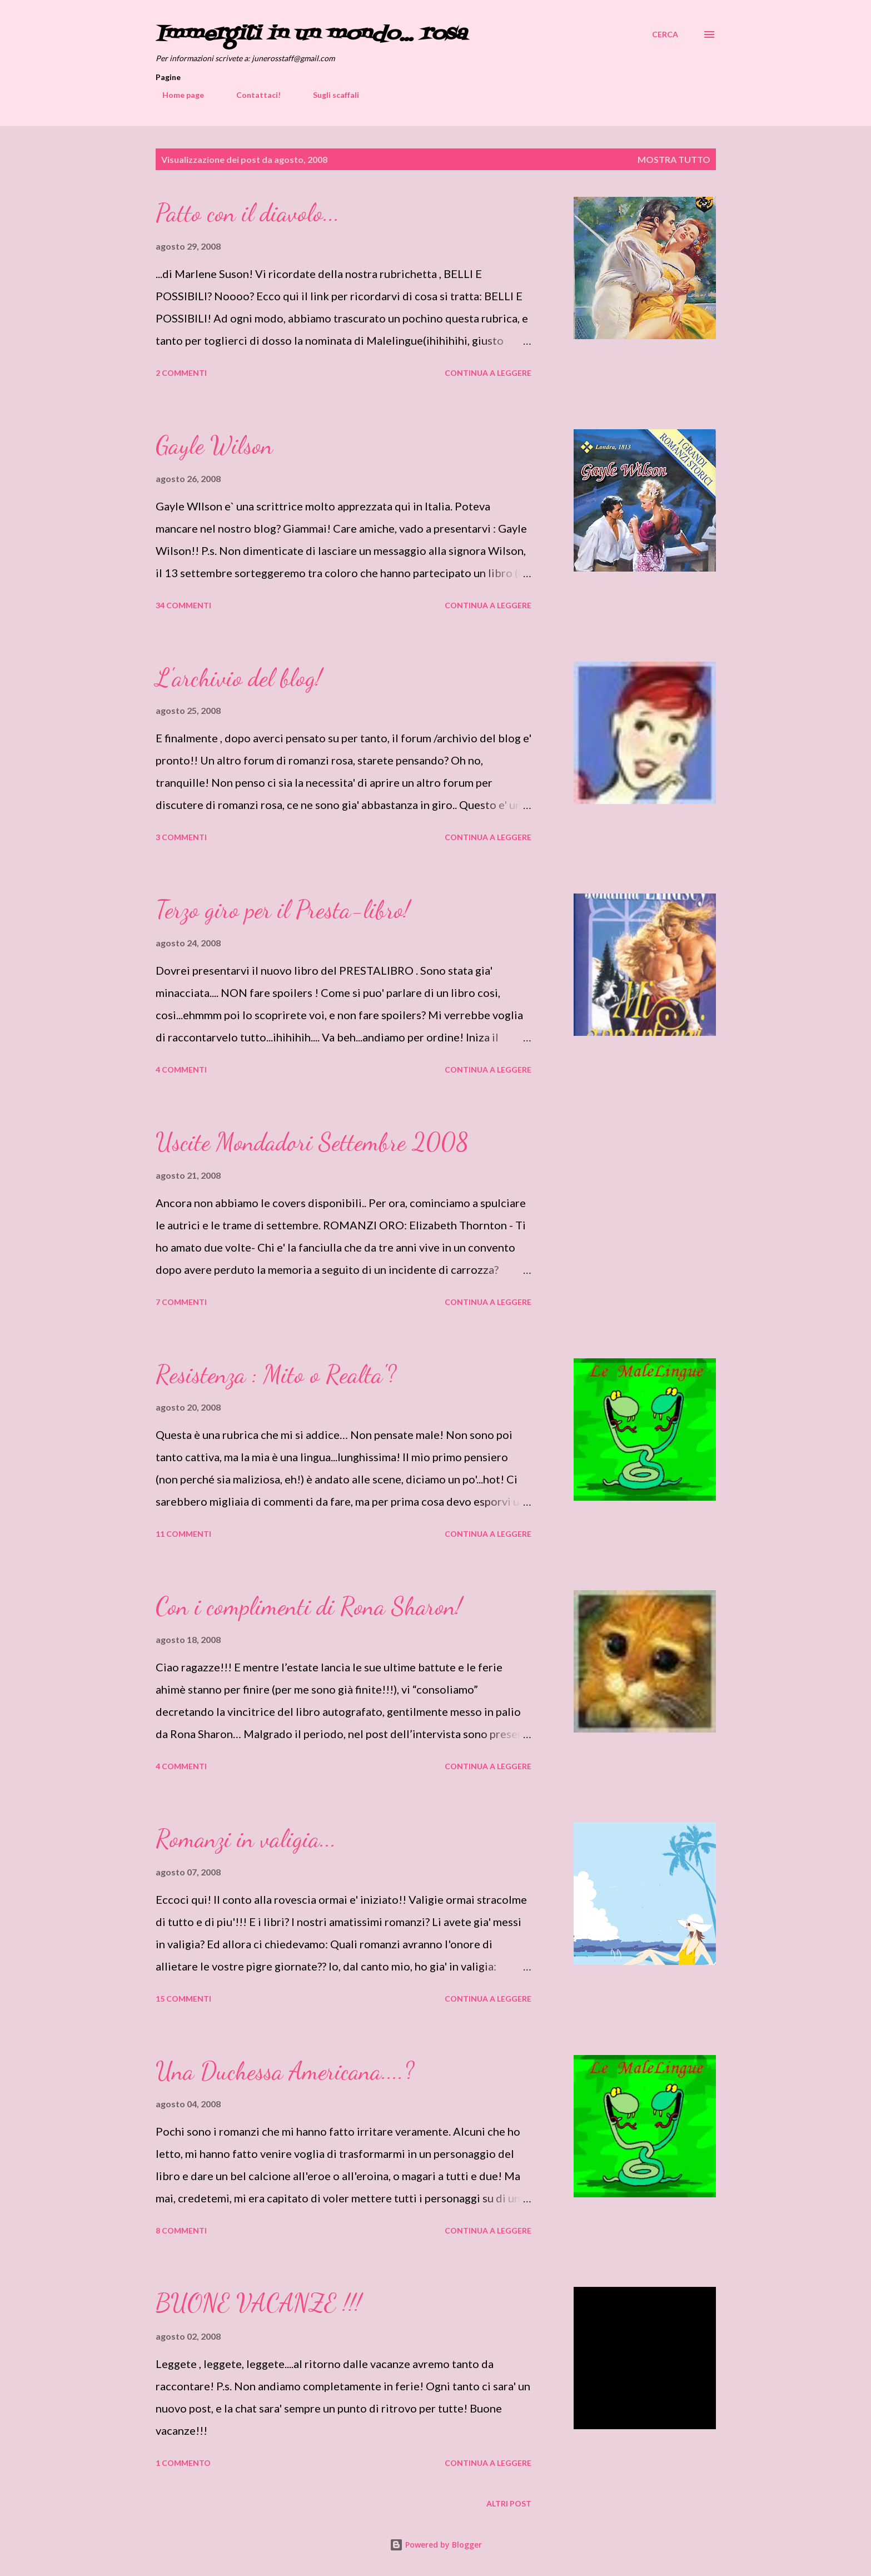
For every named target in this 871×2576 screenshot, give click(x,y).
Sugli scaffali (329, 95)
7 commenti (181, 1302)
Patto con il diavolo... (248, 212)
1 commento (183, 2463)
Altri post (508, 2503)
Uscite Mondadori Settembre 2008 (312, 1142)
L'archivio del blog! (239, 677)
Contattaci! (252, 95)
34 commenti (183, 605)
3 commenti (181, 837)
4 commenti (181, 1069)
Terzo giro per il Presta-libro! (283, 909)
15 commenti (183, 1998)
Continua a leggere (488, 373)
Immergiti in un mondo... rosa (311, 34)
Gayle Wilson (214, 445)
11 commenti (183, 1533)
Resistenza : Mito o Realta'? (276, 1374)
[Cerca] (665, 34)
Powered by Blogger (436, 2544)
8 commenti (181, 2230)
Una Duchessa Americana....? (285, 2071)
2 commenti (181, 373)
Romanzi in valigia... (246, 1838)
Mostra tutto (674, 159)
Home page (176, 95)
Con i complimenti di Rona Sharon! (309, 1606)
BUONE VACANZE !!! (258, 2303)
